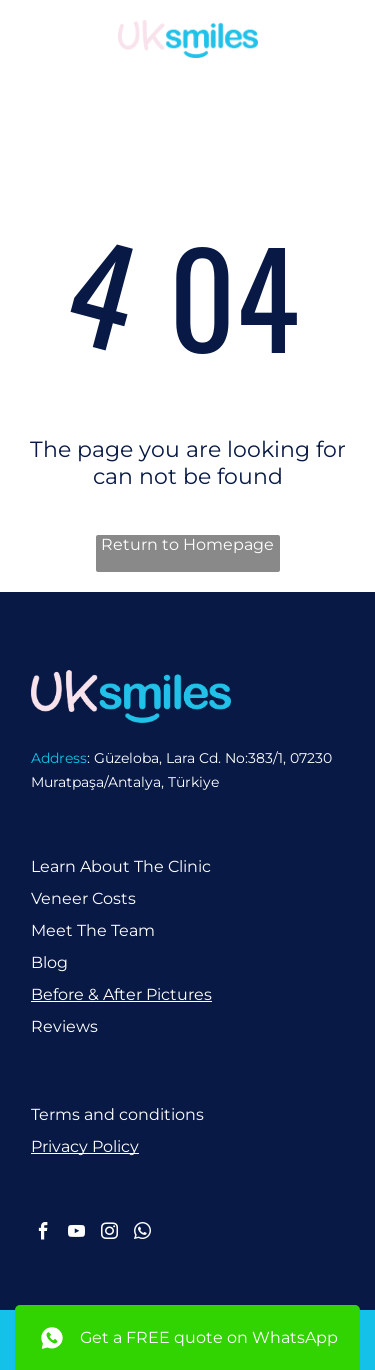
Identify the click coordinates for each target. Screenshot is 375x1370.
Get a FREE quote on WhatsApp (209, 1337)
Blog (49, 962)
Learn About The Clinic (121, 866)
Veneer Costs (83, 898)
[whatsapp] (142, 1234)
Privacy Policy (85, 1146)
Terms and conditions (117, 1114)
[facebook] (43, 1234)
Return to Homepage (187, 544)
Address (59, 758)
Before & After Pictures (121, 994)
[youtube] (76, 1234)
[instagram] (109, 1234)
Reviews (64, 1026)
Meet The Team (93, 930)
